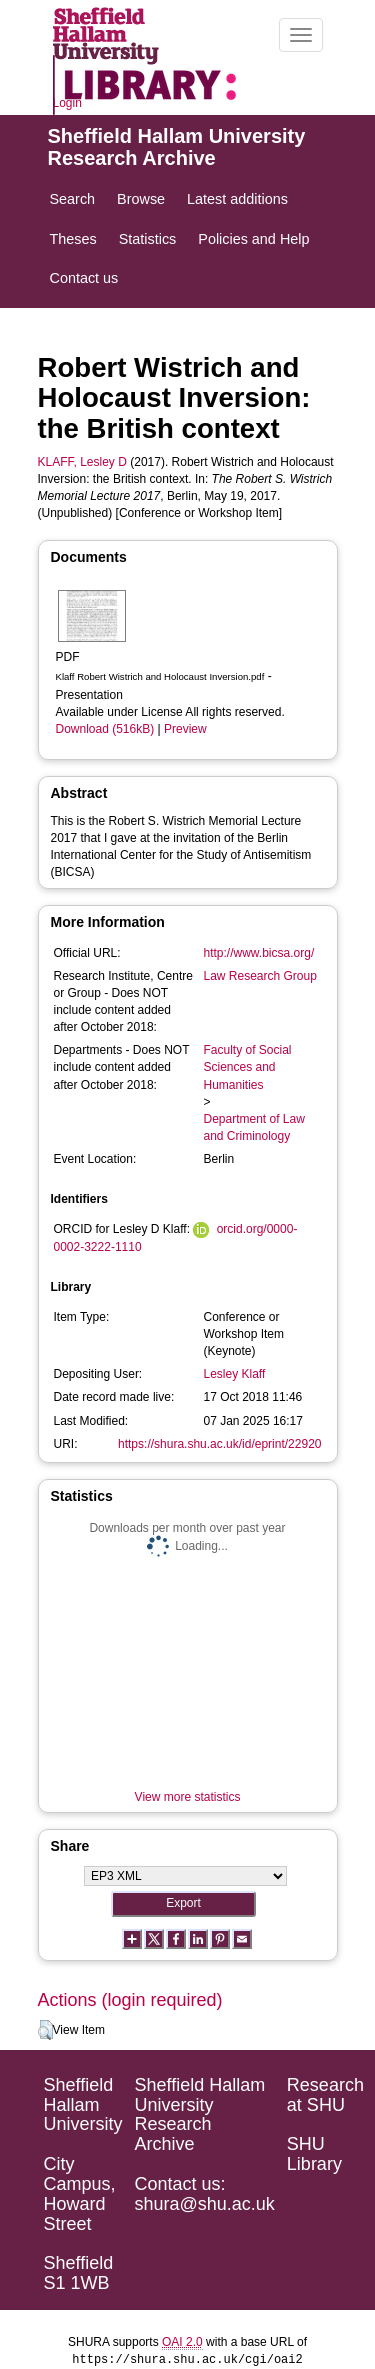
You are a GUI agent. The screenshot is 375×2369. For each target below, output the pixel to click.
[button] (45, 2030)
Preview (185, 729)
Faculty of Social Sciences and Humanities (248, 1067)
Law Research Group (260, 976)
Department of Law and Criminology (254, 1127)
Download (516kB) (105, 729)
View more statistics (188, 1797)
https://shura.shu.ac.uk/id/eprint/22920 (219, 1444)
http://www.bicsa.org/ (259, 953)
